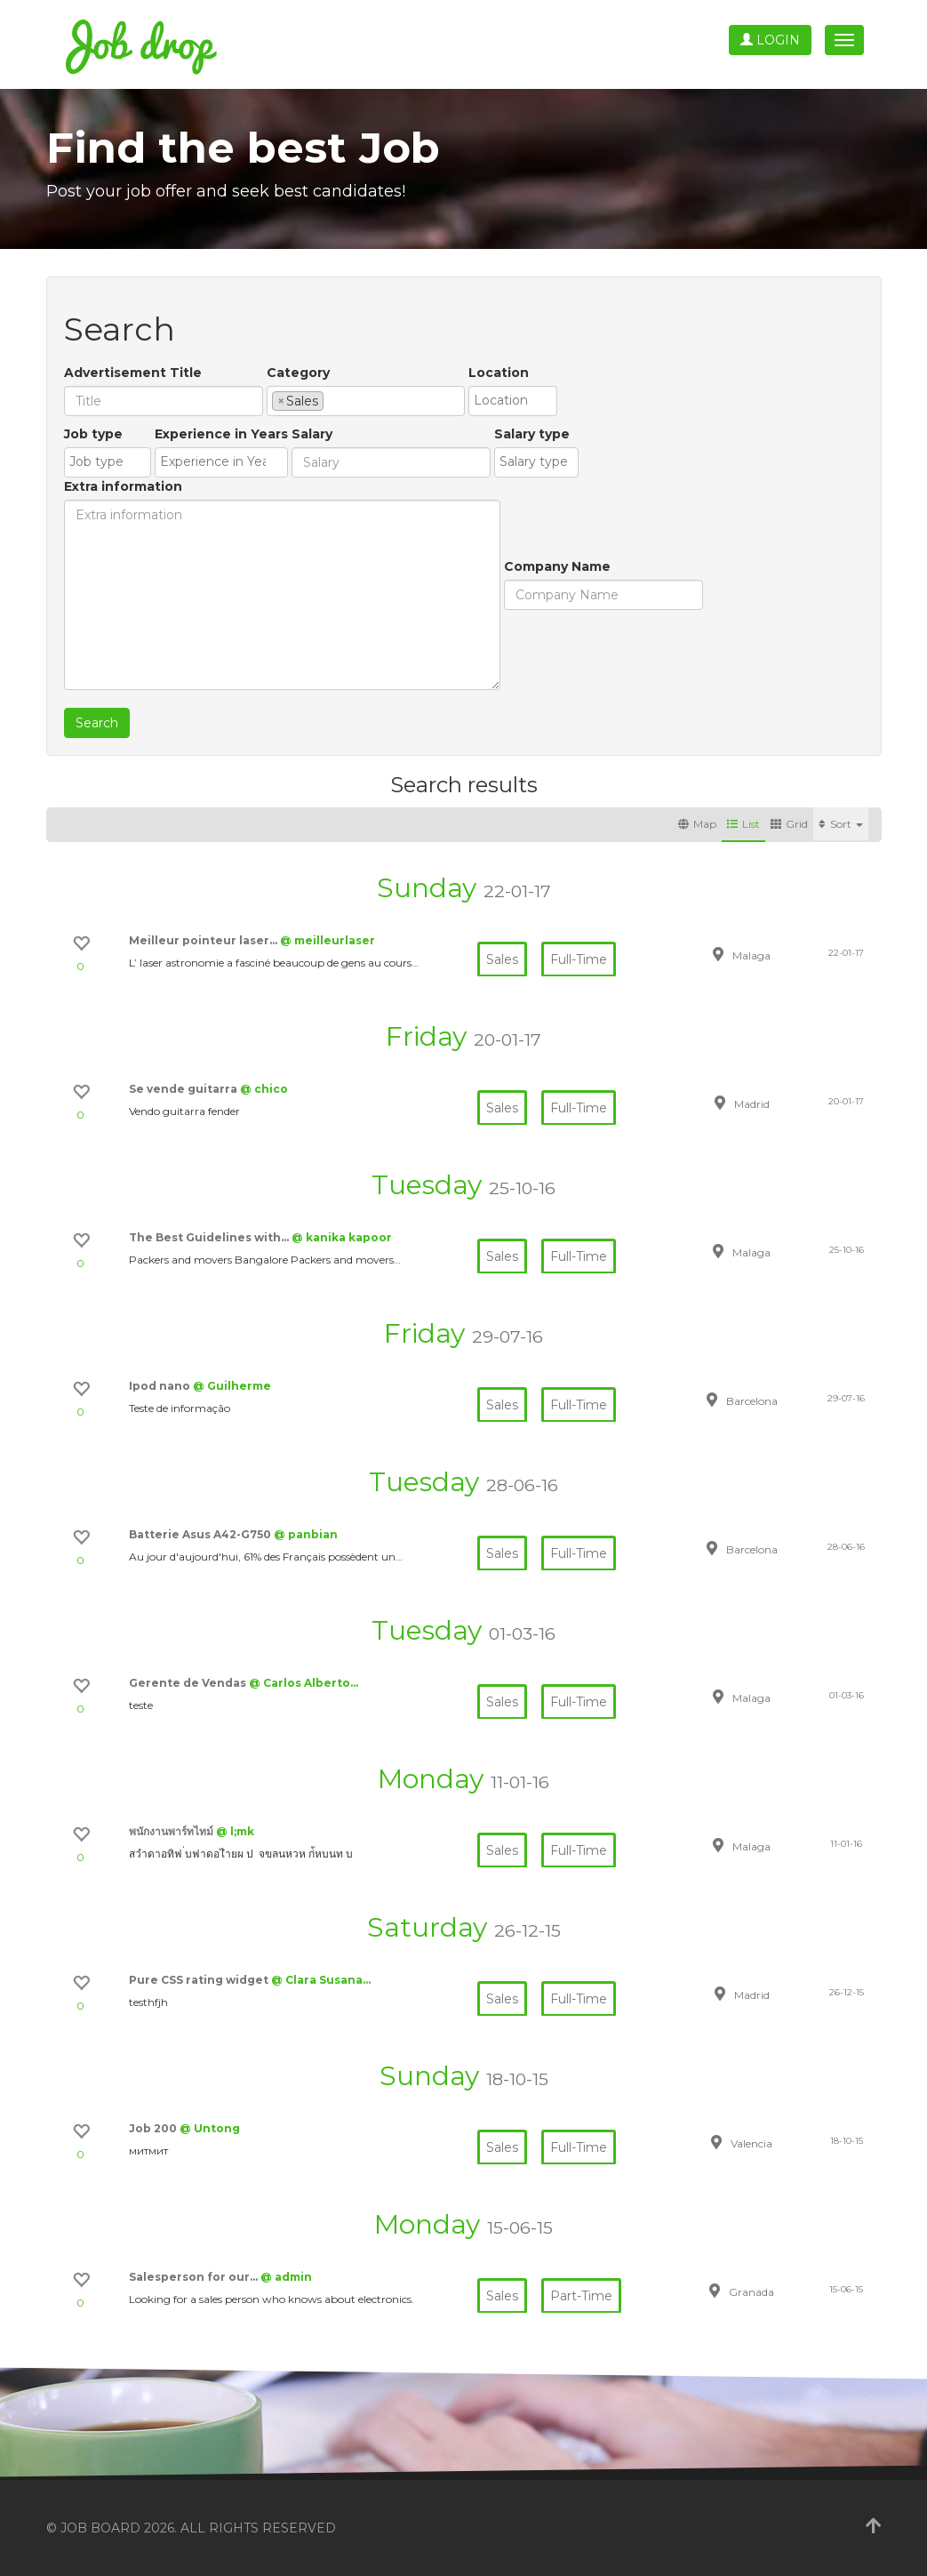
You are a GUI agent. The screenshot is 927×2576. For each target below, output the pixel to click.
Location (498, 373)
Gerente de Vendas (189, 1682)
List (743, 824)
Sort (841, 824)
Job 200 (154, 2128)
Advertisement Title (133, 373)
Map (697, 824)
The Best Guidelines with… (210, 1237)
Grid (789, 824)
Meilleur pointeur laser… (204, 940)
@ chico (264, 1088)
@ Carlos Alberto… (303, 1682)
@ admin (286, 2276)
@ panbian (306, 1534)
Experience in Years (221, 434)
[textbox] (333, 400)
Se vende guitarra (184, 1088)
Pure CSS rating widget (200, 1979)
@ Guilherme (232, 1385)
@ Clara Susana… (321, 1979)
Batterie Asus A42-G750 (201, 1534)
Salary (312, 434)
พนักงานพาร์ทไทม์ (172, 1831)
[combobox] (366, 401)
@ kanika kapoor (342, 1237)
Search (97, 723)
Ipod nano (161, 1385)
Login (770, 40)
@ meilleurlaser (327, 940)
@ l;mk (235, 1831)
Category (298, 373)
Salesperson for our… (194, 2276)
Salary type (532, 434)
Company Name (557, 566)
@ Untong (210, 2128)
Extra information (123, 486)
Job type (93, 434)
